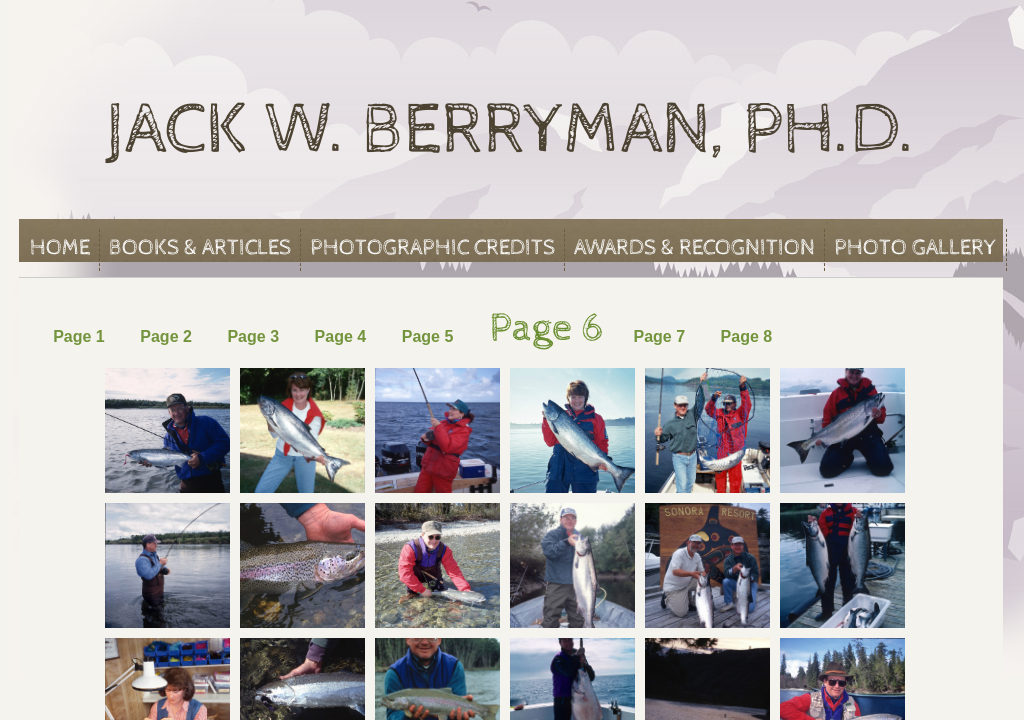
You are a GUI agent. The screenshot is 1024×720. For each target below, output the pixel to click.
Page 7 (661, 336)
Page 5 (428, 336)
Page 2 (166, 336)
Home (60, 248)
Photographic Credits (432, 248)
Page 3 (253, 336)
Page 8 (747, 336)
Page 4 (341, 336)
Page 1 (83, 336)
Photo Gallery (915, 248)
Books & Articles (200, 248)
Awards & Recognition (694, 248)
